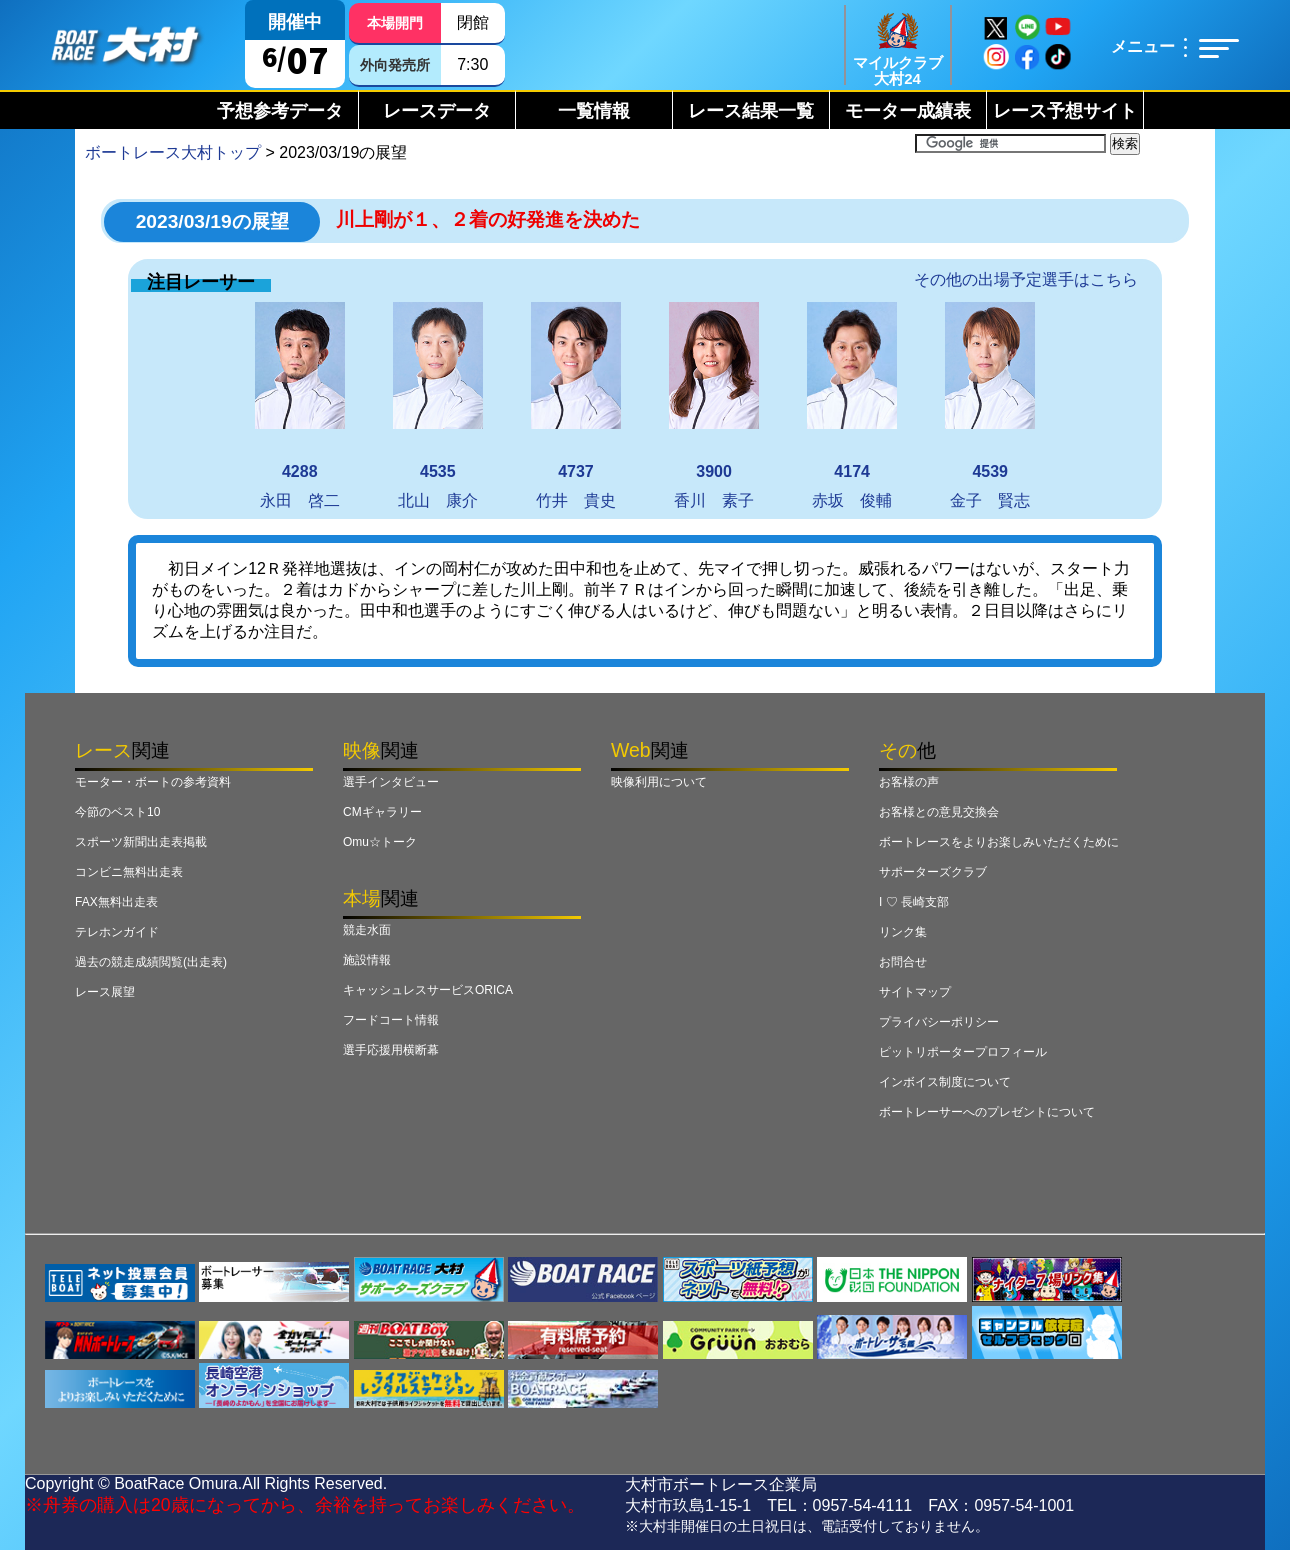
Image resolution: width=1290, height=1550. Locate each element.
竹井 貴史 (576, 405)
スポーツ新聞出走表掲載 (141, 842)
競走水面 (367, 930)
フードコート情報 (391, 1020)
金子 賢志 (990, 405)
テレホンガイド (117, 932)
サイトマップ (915, 992)
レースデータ (437, 111)
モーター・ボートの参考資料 (153, 782)
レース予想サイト (1065, 111)
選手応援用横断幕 (391, 1050)
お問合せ (903, 962)
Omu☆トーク (380, 842)
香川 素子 (714, 405)
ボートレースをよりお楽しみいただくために (999, 842)
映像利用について (659, 782)
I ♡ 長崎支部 (914, 902)
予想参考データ (280, 111)
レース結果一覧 (751, 111)
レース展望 (105, 992)
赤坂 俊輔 (852, 405)
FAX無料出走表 (116, 902)
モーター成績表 (908, 111)
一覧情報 (594, 111)
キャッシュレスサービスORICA (428, 990)
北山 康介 (438, 405)
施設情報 (367, 960)
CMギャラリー (382, 812)
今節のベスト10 (117, 812)
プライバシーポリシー (939, 1022)
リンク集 (903, 932)
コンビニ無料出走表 (129, 872)
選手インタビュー (391, 782)
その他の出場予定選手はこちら (1026, 279)
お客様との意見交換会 (939, 812)
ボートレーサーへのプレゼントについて (987, 1112)
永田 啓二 (300, 405)
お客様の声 (909, 782)
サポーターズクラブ (933, 872)
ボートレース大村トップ (173, 152)
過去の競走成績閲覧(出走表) (151, 962)
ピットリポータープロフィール (963, 1052)
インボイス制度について (945, 1082)
